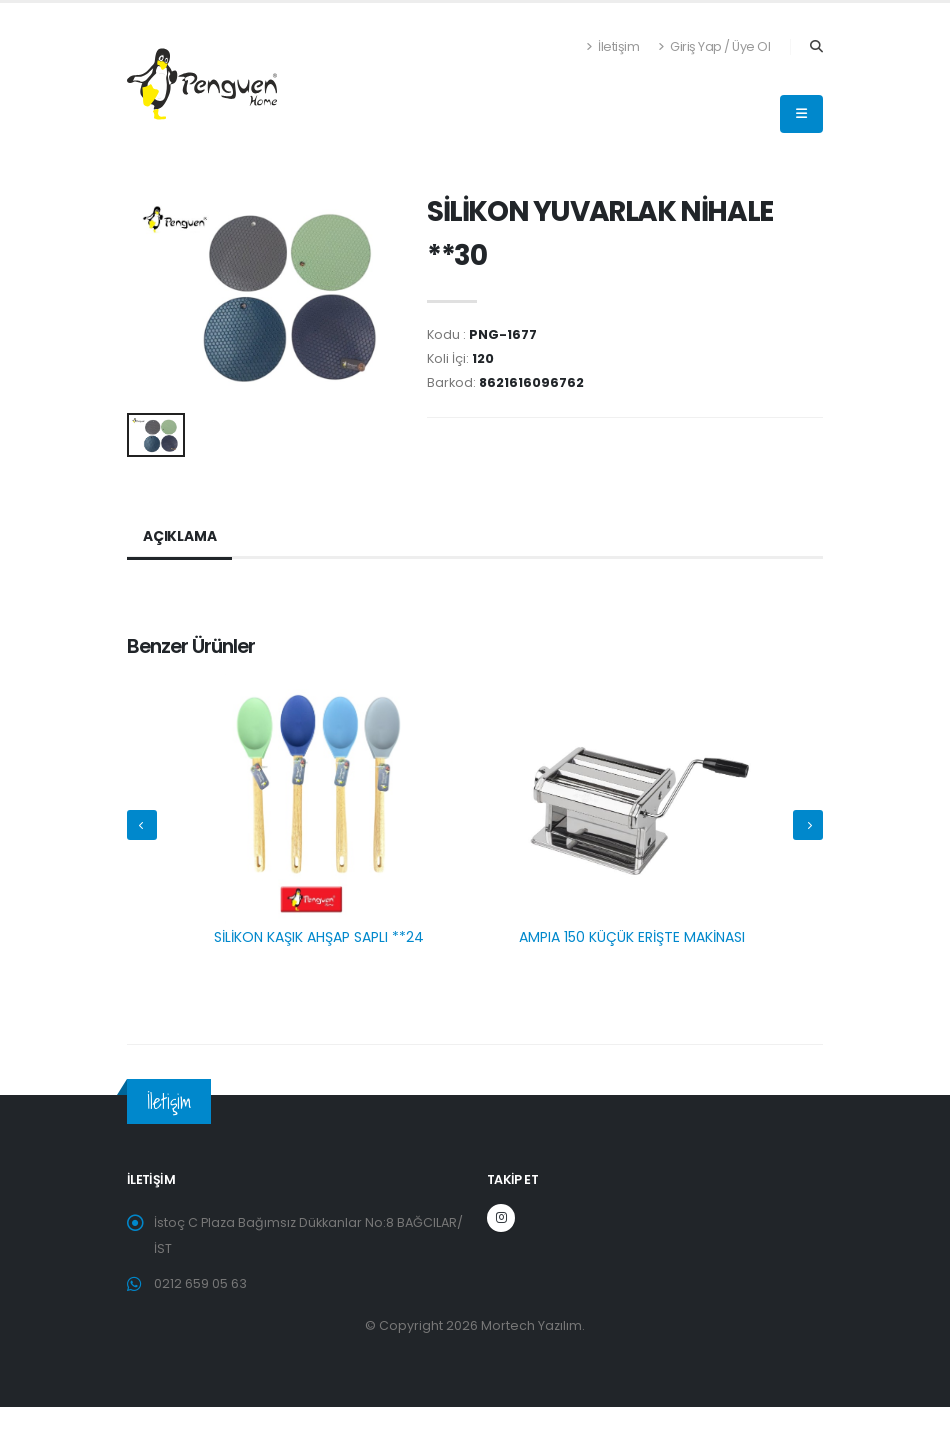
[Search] (816, 47)
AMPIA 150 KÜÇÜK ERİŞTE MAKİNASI (632, 937)
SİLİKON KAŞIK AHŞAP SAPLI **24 (319, 937)
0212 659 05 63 (200, 1283)
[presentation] (142, 825)
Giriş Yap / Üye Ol (714, 46)
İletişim (612, 46)
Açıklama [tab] (179, 537)
